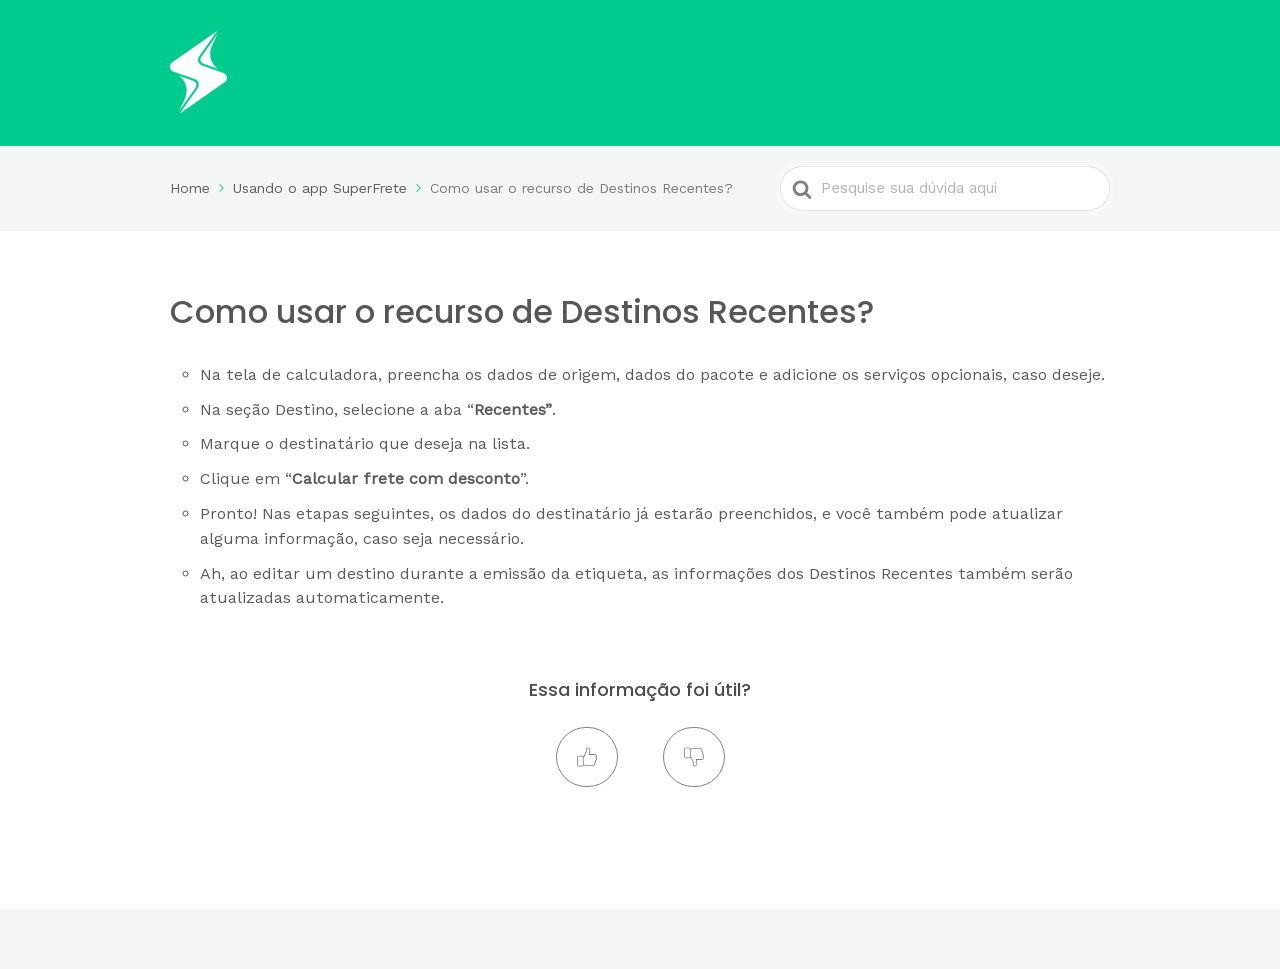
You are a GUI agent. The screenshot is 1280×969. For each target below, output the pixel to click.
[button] (587, 757)
